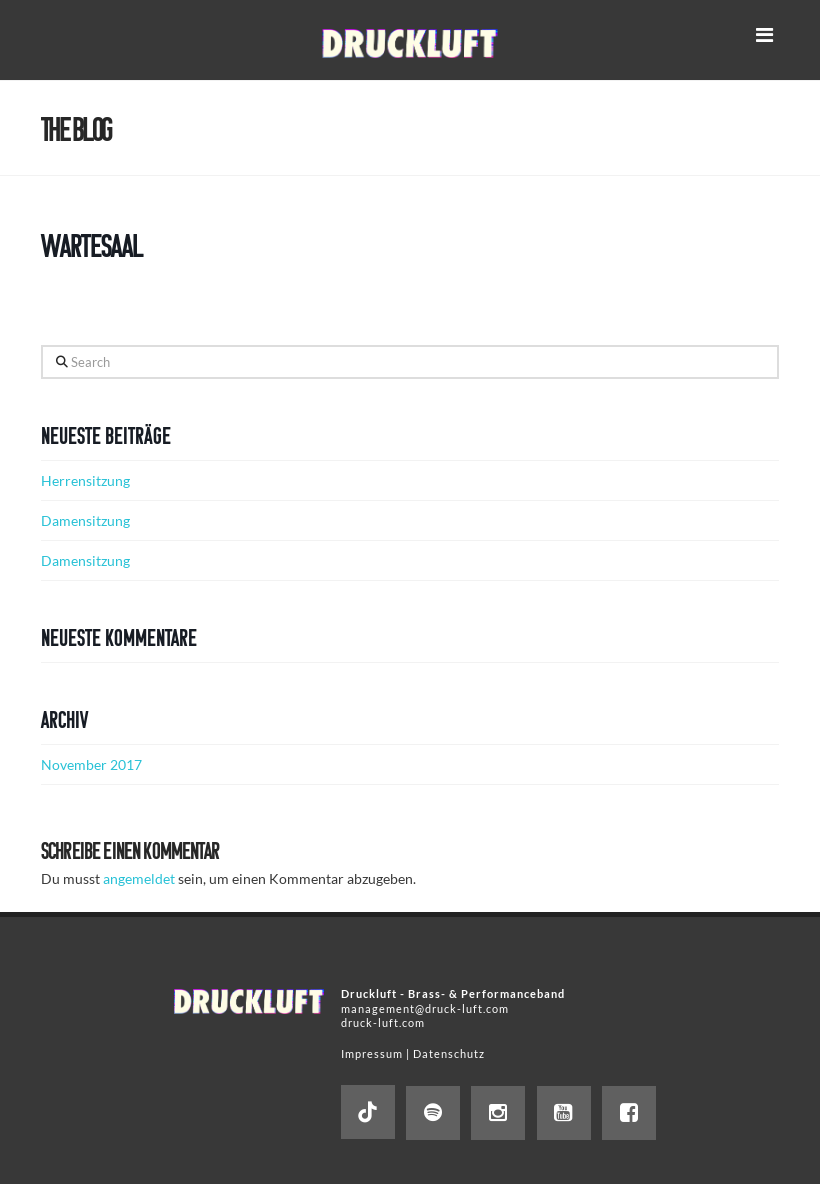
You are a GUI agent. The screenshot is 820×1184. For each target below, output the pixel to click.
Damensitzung (85, 520)
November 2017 (91, 764)
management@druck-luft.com (425, 1008)
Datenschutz (449, 1053)
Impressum (372, 1053)
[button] (764, 34)
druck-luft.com (383, 1022)
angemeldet (139, 878)
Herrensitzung (85, 480)
